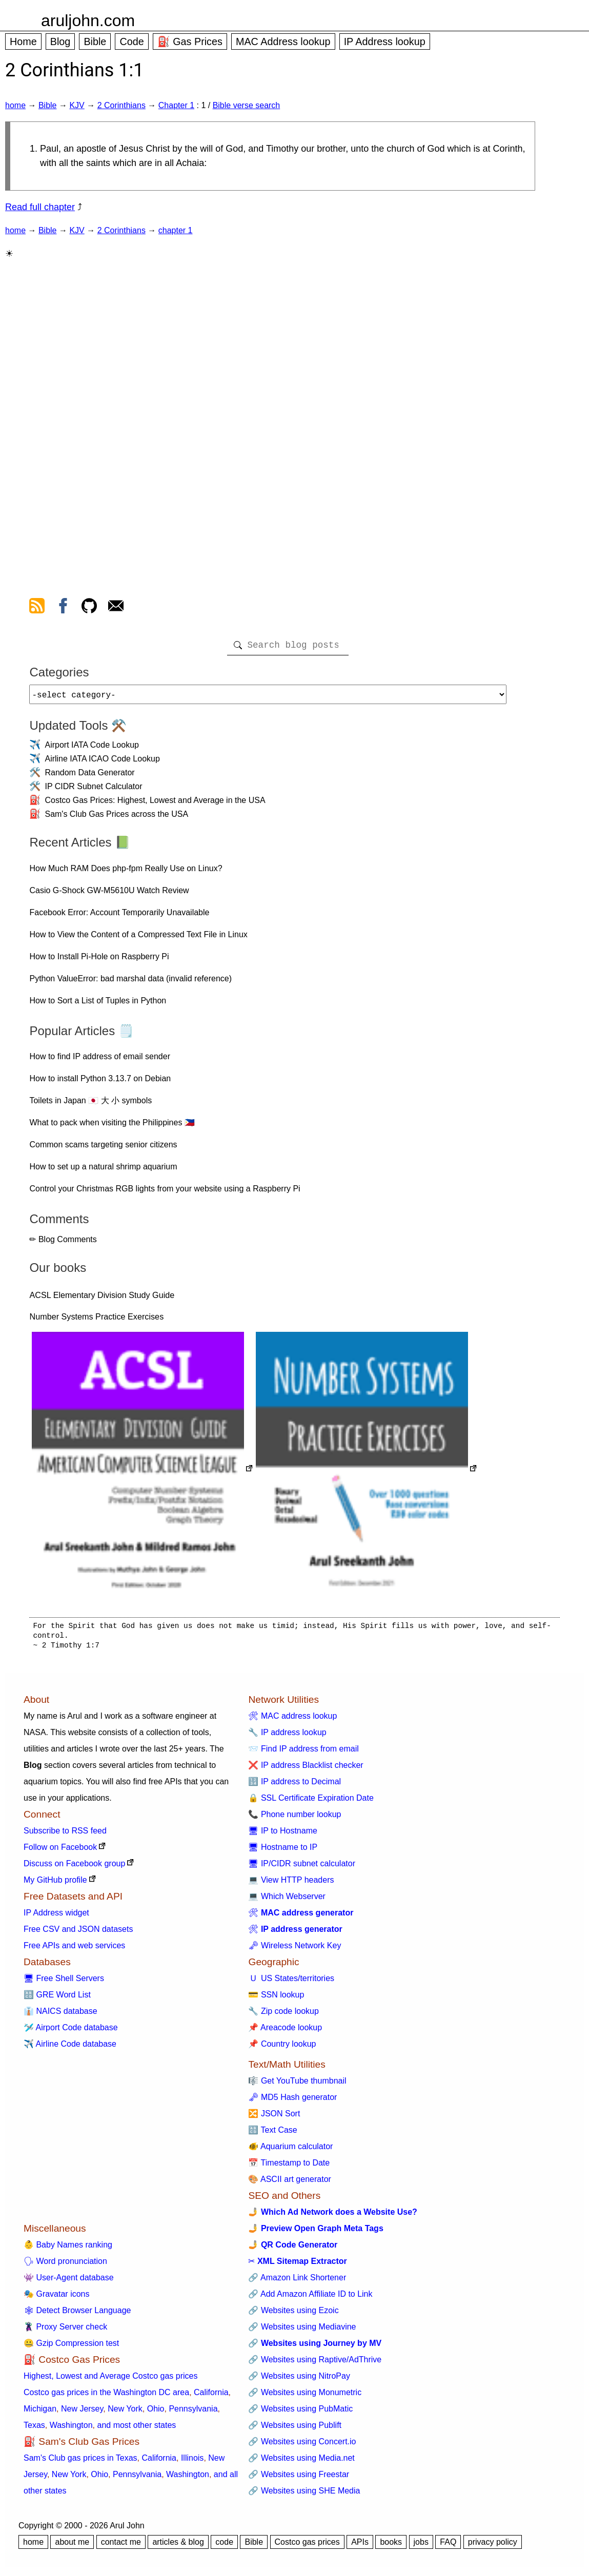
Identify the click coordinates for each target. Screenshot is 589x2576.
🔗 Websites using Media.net (301, 2462)
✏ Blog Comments (62, 1243)
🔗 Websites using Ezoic (293, 2314)
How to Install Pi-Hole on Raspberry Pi (99, 960)
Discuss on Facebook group (74, 1867)
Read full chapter (40, 207)
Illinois (192, 2462)
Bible (95, 41)
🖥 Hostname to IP (282, 1851)
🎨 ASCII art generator (289, 2183)
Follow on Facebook (60, 1851)
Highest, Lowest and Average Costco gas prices (110, 2380)
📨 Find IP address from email (303, 1752)
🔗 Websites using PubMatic (300, 2412)
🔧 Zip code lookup (283, 2015)
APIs (360, 2546)
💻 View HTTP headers (291, 1884)
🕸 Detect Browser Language (77, 2314)
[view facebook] (63, 607)
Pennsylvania (193, 2412)
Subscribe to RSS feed (65, 1834)
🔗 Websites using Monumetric (304, 2396)
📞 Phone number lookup (294, 1818)
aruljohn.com (88, 20)
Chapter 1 (176, 105)
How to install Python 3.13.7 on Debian (100, 1082)
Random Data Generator (89, 776)
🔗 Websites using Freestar (298, 2478)
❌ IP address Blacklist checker (305, 1769)
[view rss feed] (37, 607)
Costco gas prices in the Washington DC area (106, 2396)
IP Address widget (56, 1916)
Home (23, 41)
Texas (34, 2429)
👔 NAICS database (60, 2015)
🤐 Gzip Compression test (71, 2347)
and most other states (136, 2429)
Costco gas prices (307, 2546)
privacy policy (492, 2546)
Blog (60, 41)
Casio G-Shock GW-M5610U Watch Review (109, 894)
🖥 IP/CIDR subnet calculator (301, 1867)
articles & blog (178, 2546)
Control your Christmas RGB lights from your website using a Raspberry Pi (164, 1192)
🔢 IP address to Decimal (294, 1785)
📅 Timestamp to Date (289, 2166)
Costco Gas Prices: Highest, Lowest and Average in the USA (155, 804)
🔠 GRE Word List (57, 1998)
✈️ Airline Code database (70, 2048)
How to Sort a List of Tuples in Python (97, 1004)
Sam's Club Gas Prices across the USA (116, 818)
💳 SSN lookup (276, 1998)
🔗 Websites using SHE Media (304, 2494)
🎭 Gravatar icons (56, 2298)
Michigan (40, 2412)
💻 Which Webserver (286, 1900)
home (15, 105)
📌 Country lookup (282, 2048)
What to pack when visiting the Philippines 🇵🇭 (111, 1126)
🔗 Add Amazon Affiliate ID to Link (310, 2298)
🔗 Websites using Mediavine (302, 2330)
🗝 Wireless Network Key (294, 1949)
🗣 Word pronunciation (65, 2265)
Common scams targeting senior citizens (103, 1148)
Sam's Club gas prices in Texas (80, 2462)
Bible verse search (246, 105)
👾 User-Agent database (69, 2281)
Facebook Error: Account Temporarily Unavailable (119, 916)
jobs (421, 2546)
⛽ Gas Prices (189, 41)
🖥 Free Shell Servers (64, 1982)
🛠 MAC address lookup (292, 1720)
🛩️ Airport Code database (71, 2031)
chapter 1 (175, 230)
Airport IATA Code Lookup (92, 749)
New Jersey (82, 2412)
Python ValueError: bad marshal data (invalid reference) (130, 982)
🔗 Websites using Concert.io (302, 2445)
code (224, 2546)
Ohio (156, 2412)
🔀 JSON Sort (274, 2117)
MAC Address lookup (283, 41)
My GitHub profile (55, 1884)
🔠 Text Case (272, 2134)
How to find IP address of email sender (99, 1060)
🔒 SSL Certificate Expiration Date (310, 1802)
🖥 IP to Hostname (282, 1834)
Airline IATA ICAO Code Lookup (102, 762)
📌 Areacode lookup (285, 2031)
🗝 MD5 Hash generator (292, 2101)
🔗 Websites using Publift (294, 2429)
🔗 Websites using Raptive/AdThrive (314, 2363)
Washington (71, 2429)
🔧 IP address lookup (287, 1736)
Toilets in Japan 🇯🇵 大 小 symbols (90, 1104)
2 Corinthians (121, 105)
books (391, 2546)
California (211, 2396)
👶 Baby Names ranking (68, 2248)
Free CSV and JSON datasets (78, 1933)
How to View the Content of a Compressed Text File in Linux (138, 938)
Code (131, 41)
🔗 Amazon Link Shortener (297, 2281)
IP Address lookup (384, 41)
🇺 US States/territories (291, 1982)
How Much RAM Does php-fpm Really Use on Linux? (125, 872)
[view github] (89, 607)
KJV (76, 105)
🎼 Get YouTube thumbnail (297, 2084)
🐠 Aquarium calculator (290, 2150)
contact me (121, 2546)
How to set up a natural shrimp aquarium (103, 1170)
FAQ (448, 2546)
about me (72, 2546)
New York (125, 2412)
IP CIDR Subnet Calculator (93, 790)
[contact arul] (116, 607)
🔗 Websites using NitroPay (299, 2380)
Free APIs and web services (74, 1949)
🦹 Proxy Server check (65, 2330)
